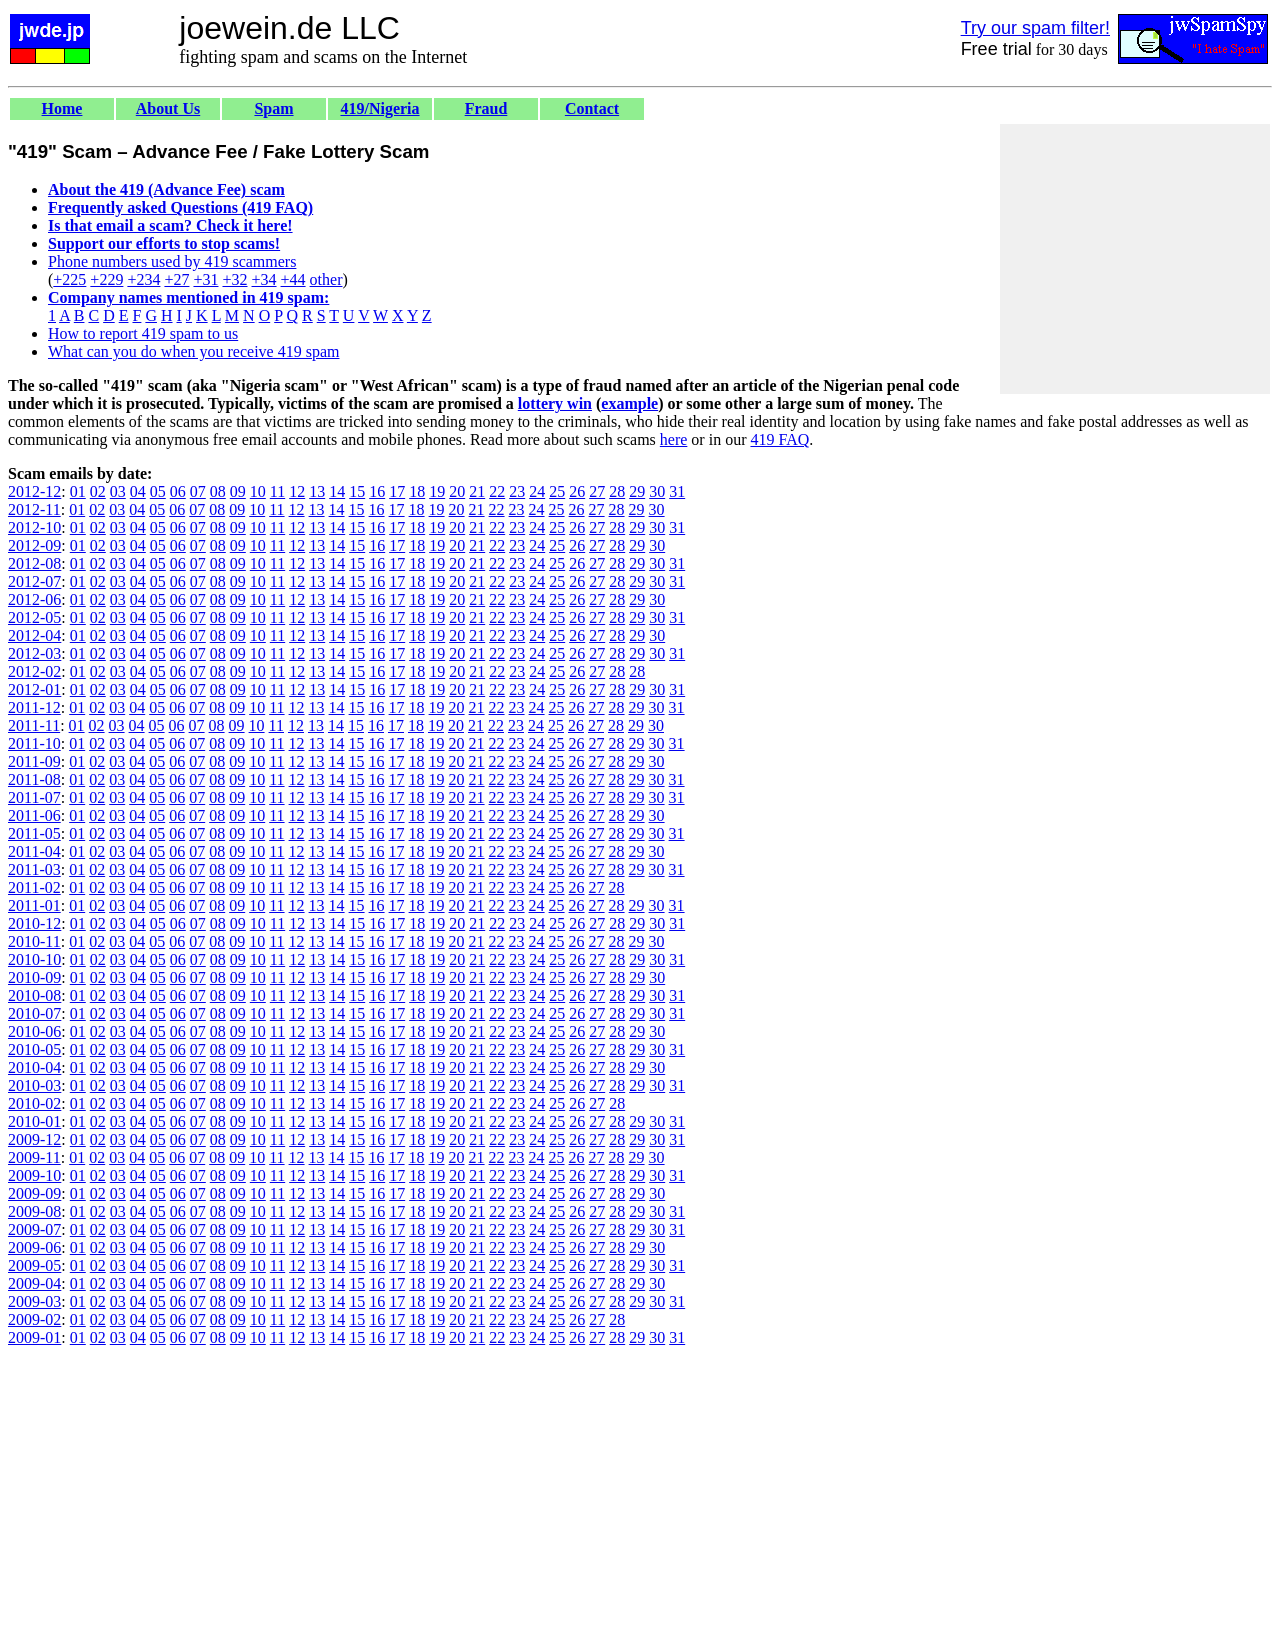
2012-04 (34, 635)
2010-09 (34, 977)
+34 (264, 279)
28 (617, 491)
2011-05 (34, 833)
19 (437, 491)
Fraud (486, 108)
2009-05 (34, 1265)
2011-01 (34, 905)
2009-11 (34, 1157)
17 (397, 491)
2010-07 (34, 1013)
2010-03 (34, 1085)
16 (377, 491)
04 (138, 491)
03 (118, 491)
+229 (106, 279)
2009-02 (34, 1319)
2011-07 (34, 797)
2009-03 (34, 1301)
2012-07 (34, 581)
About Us (168, 108)
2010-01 (34, 1121)
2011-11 (34, 725)
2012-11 (34, 509)
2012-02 (34, 671)
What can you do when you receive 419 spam (193, 351)
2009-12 (34, 1139)
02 (98, 491)
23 (517, 491)
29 (637, 491)
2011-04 (34, 851)
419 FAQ (779, 439)
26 (577, 491)
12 (297, 491)
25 (557, 491)
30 (657, 491)
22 (497, 491)
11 (277, 491)
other (326, 279)
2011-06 (34, 815)
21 (477, 491)
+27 (176, 279)
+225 (69, 279)
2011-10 (34, 743)
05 (158, 491)
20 (457, 491)
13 (317, 491)
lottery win (555, 403)
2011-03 (34, 869)
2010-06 (34, 1031)
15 (357, 491)
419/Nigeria (379, 108)
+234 (143, 279)
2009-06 (34, 1247)
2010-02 (34, 1103)
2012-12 (34, 491)
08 (218, 491)
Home (62, 108)
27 (597, 491)
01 (78, 491)
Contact (592, 108)
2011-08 (34, 779)
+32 (234, 279)
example (629, 403)
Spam (273, 108)
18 (417, 491)
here (674, 439)
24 (537, 491)
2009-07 (34, 1229)
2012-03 (34, 653)
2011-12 (34, 707)
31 (677, 491)
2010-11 (34, 941)
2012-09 (34, 545)
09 (238, 491)
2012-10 (34, 527)
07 (198, 491)
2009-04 (34, 1283)
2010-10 (34, 959)
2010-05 (34, 1049)
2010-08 (34, 995)
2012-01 (34, 689)
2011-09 (34, 761)
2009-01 (34, 1337)
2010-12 (34, 923)
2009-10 (34, 1175)
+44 (293, 279)
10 (258, 491)
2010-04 (34, 1067)
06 (178, 491)
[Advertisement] (1135, 259)
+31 (205, 279)
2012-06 (34, 599)
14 (337, 491)
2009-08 (34, 1211)
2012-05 (34, 617)
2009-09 (34, 1193)
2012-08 (34, 563)
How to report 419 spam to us (143, 333)
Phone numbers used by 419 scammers (172, 261)
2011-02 (34, 887)
